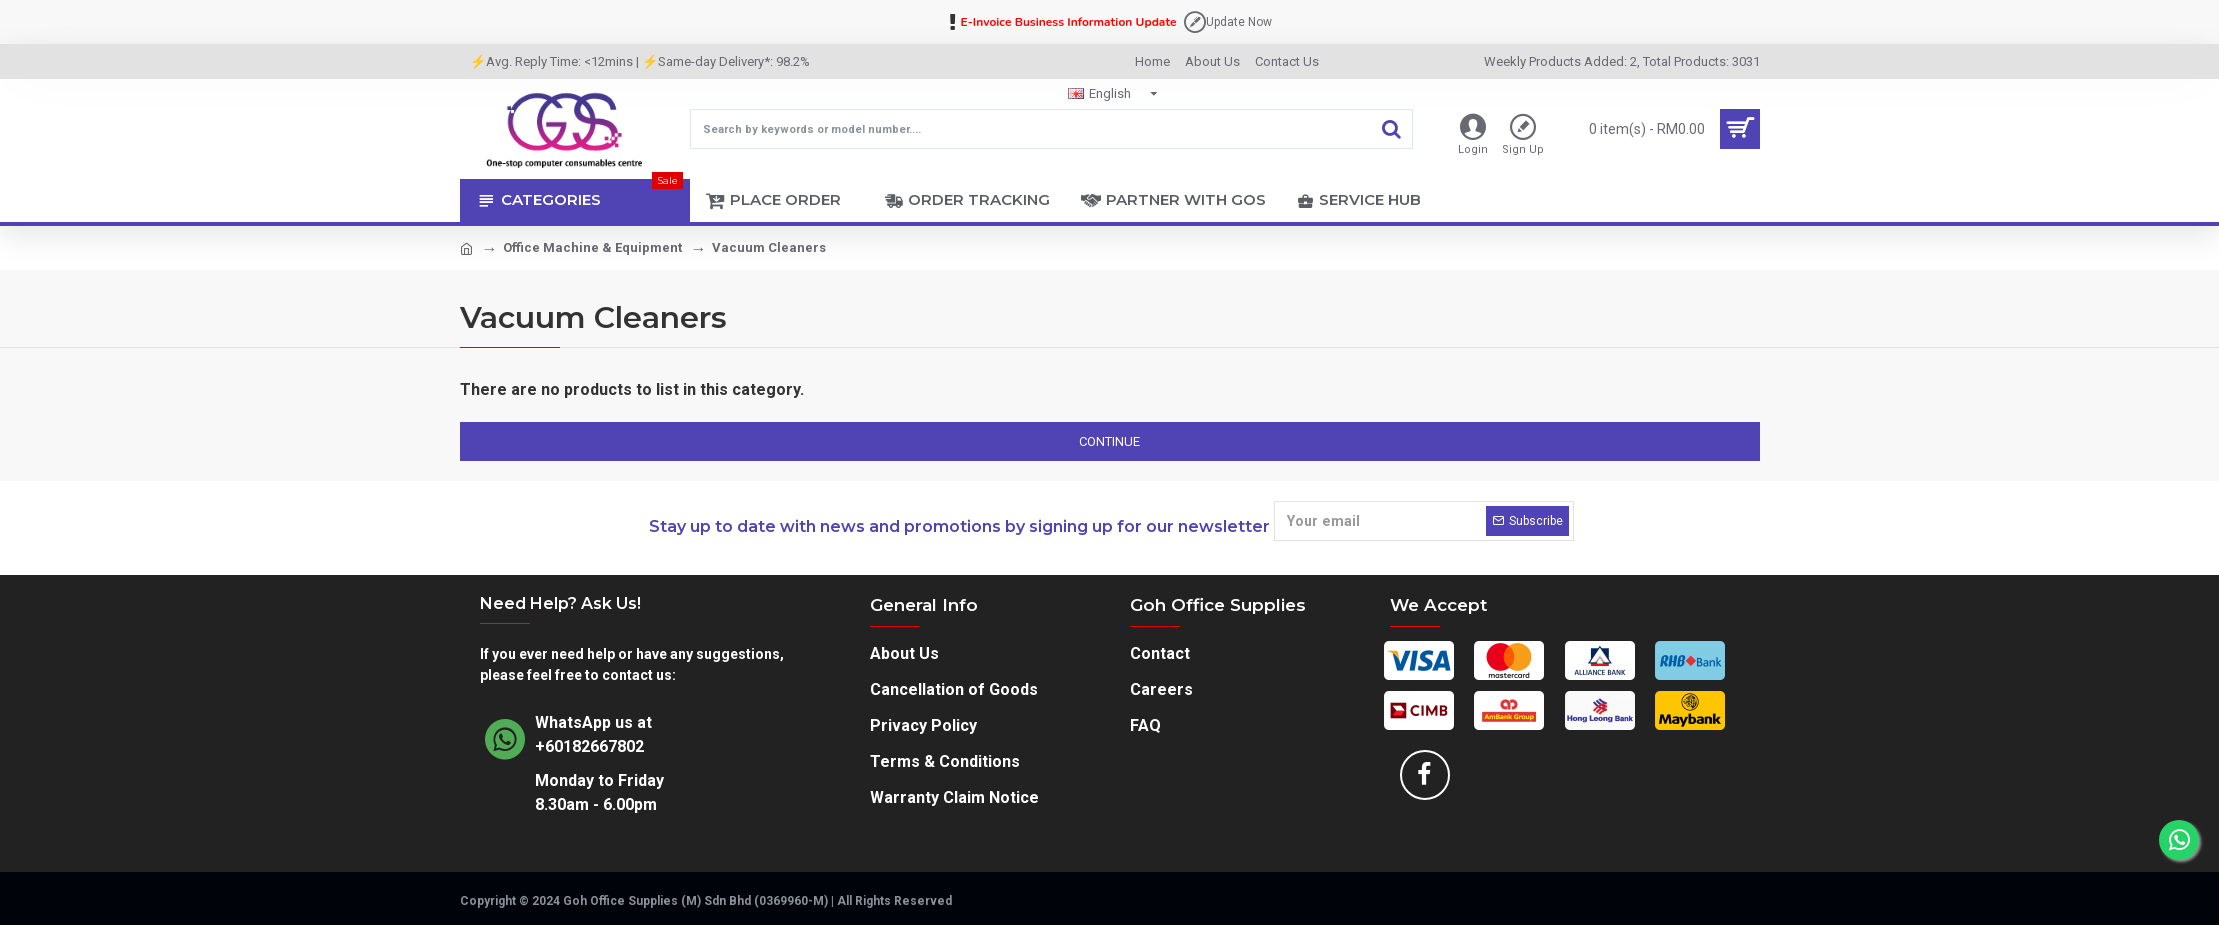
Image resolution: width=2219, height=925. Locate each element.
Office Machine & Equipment (592, 247)
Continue (1109, 441)
